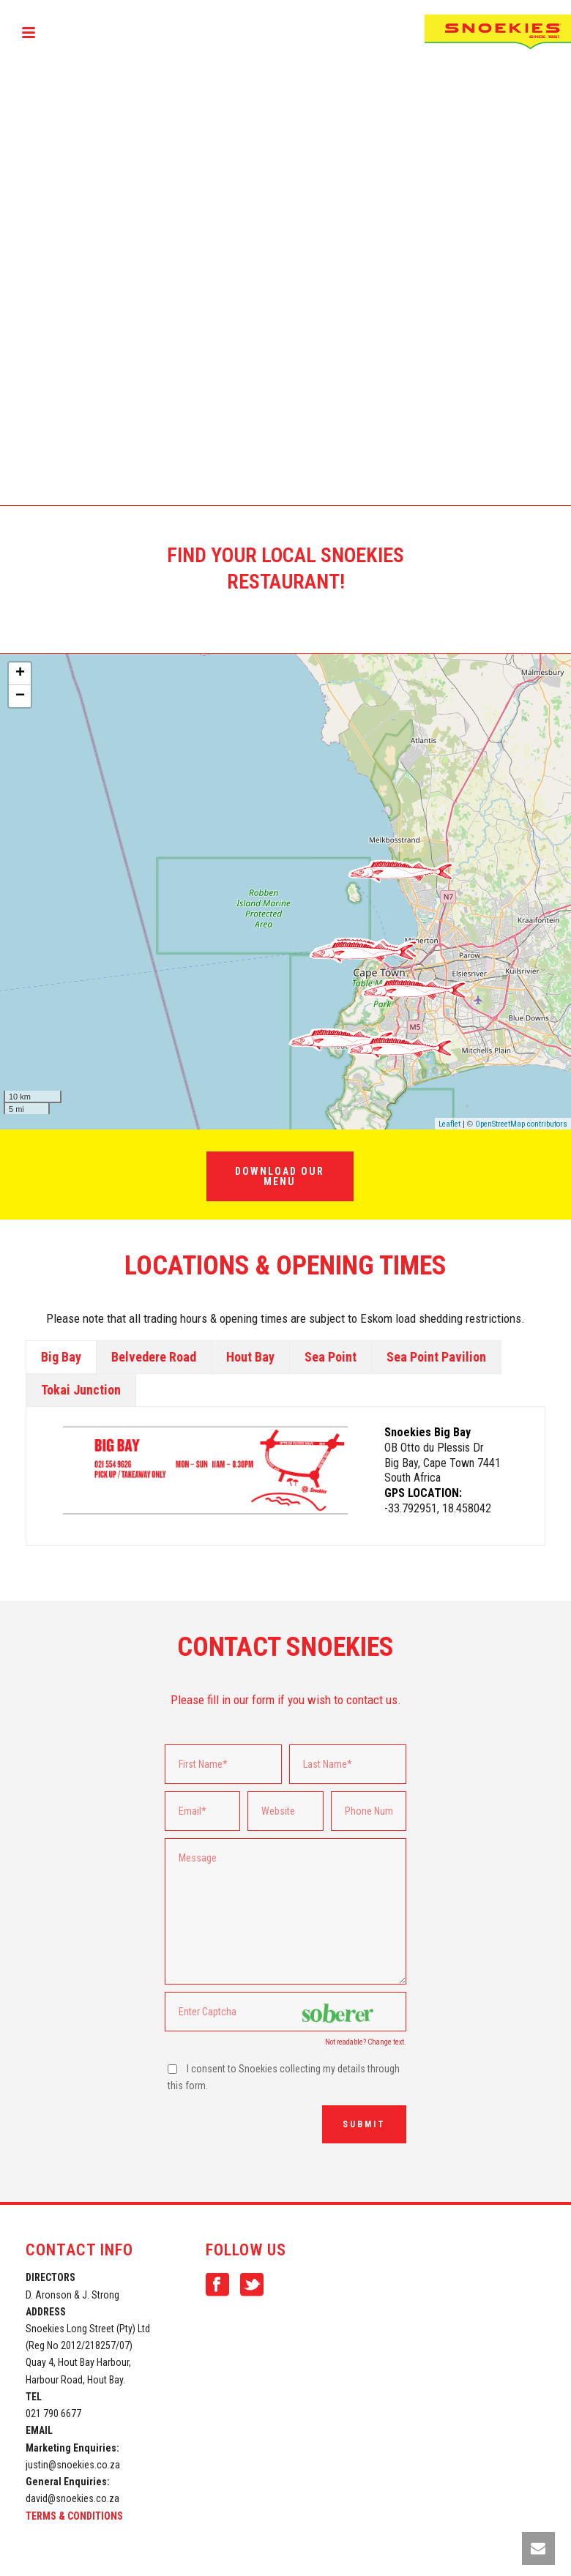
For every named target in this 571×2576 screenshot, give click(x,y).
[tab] (61, 1357)
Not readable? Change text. (365, 2042)
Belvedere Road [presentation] (153, 1356)
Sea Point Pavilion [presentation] (436, 1356)
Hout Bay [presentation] (250, 1356)
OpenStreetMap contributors (521, 1124)
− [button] (20, 696)
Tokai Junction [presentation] (81, 1389)
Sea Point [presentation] (331, 1356)
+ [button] (20, 673)
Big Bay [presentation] (61, 1356)
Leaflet (449, 1124)
